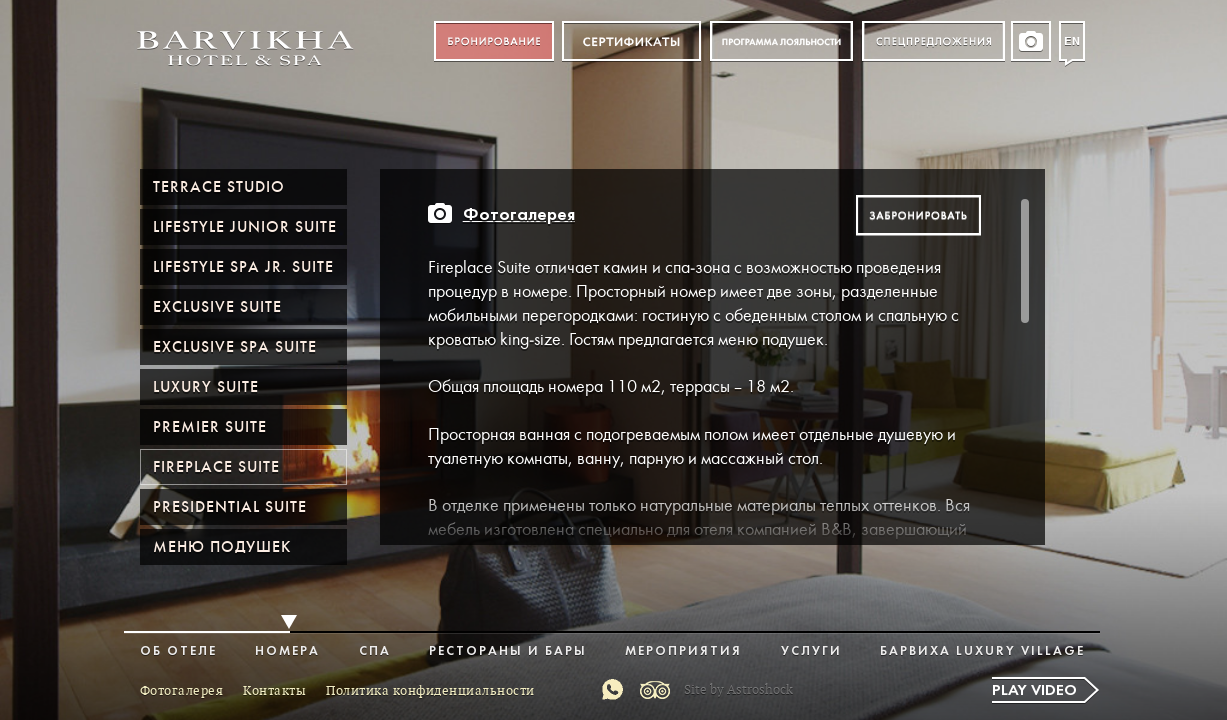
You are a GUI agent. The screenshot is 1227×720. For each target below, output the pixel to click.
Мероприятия (683, 651)
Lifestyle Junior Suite (245, 227)
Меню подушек (222, 547)
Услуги (811, 651)
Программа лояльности (781, 41)
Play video (1034, 691)
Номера (287, 651)
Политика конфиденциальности (430, 691)
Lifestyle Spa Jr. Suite (243, 267)
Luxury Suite (206, 387)
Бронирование (494, 41)
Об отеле (178, 651)
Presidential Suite (230, 507)
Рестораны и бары (508, 651)
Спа (375, 651)
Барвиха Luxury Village (982, 651)
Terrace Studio (219, 187)
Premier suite (210, 427)
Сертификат (631, 41)
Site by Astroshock (738, 690)
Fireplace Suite (216, 467)
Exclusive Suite (217, 307)
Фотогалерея (519, 215)
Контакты (274, 691)
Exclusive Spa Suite (235, 347)
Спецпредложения (933, 41)
